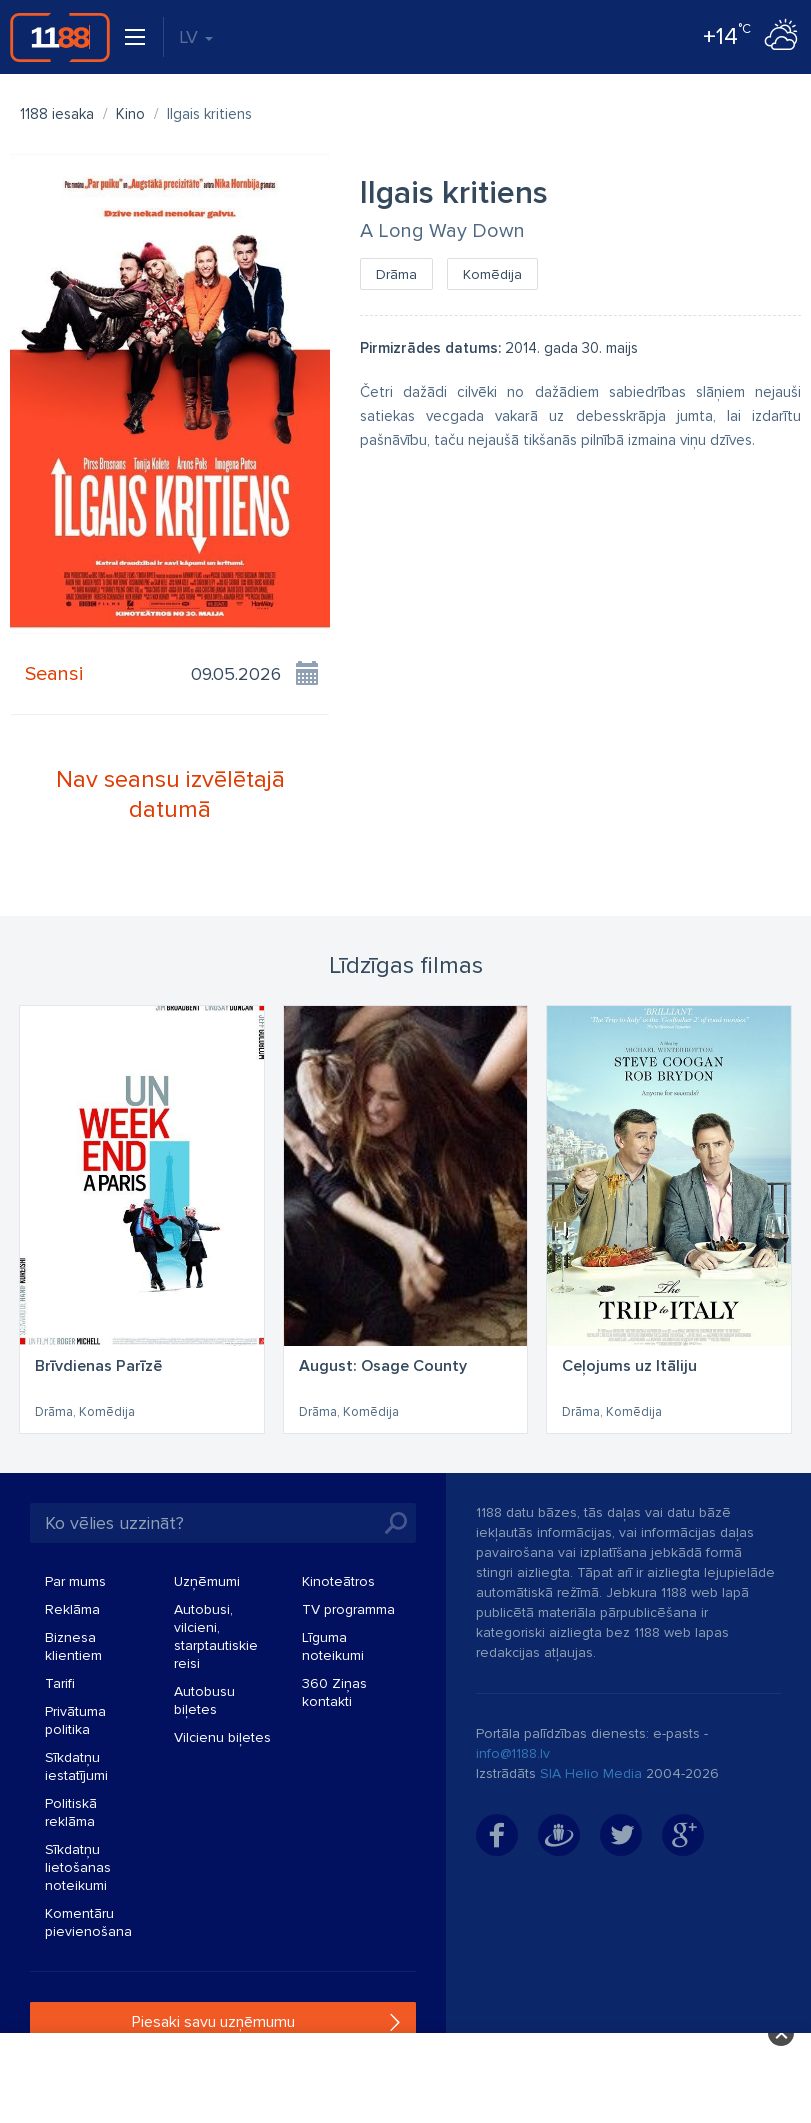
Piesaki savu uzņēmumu (213, 2022)
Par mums (75, 1581)
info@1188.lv (513, 1753)
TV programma (348, 1609)
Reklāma (72, 1609)
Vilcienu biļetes (222, 1737)
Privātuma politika (75, 1720)
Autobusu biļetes (204, 1700)
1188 (60, 37)
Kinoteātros (338, 1581)
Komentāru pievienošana (88, 1922)
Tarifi (60, 1683)
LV (196, 37)
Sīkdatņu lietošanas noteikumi (78, 1867)
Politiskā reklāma (71, 1812)
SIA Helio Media (591, 1773)
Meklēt (396, 1523)
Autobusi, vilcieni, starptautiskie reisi (216, 1636)
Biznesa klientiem (73, 1646)
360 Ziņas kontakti (334, 1692)
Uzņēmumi (207, 1581)
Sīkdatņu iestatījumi (76, 1766)
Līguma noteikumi (333, 1646)
